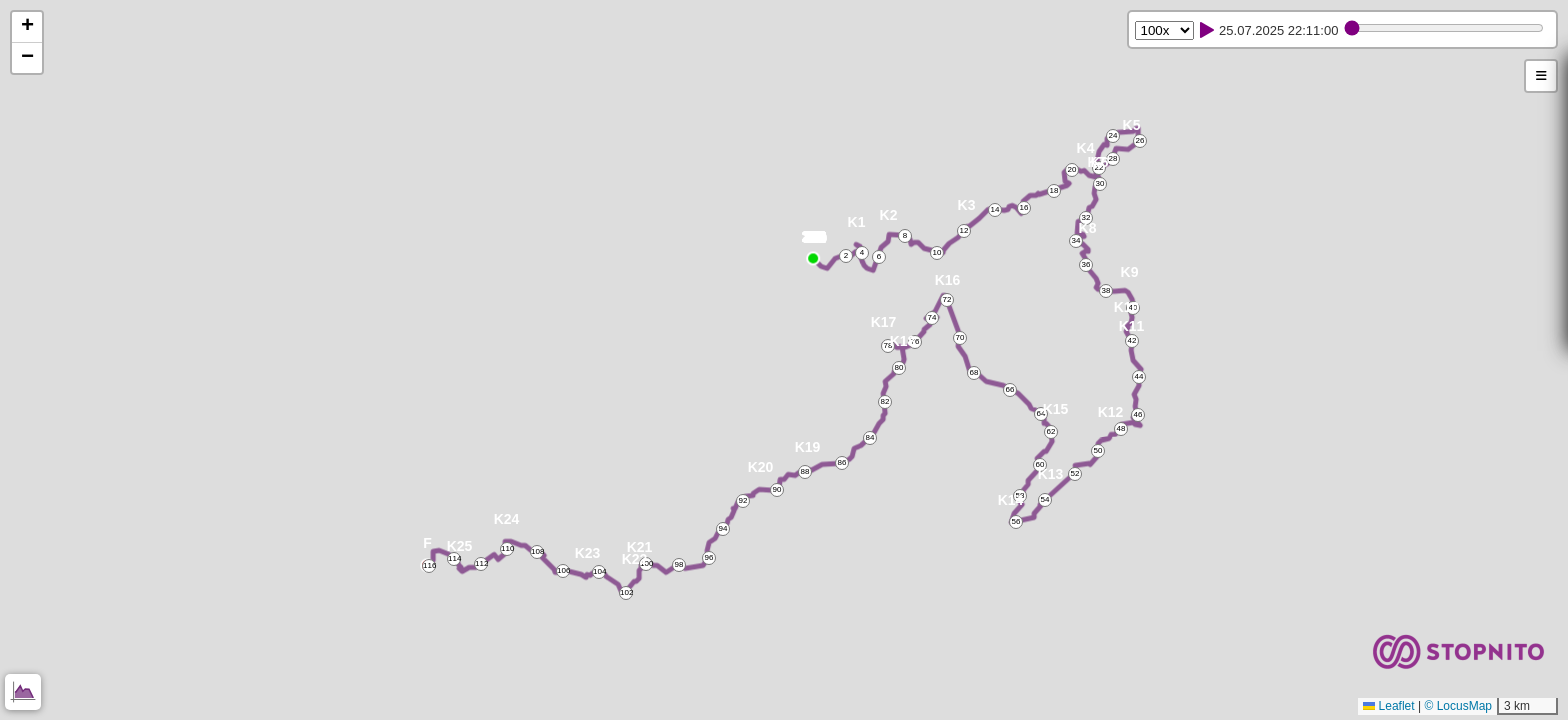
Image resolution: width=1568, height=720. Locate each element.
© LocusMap (1458, 706)
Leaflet (1388, 706)
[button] (815, 240)
